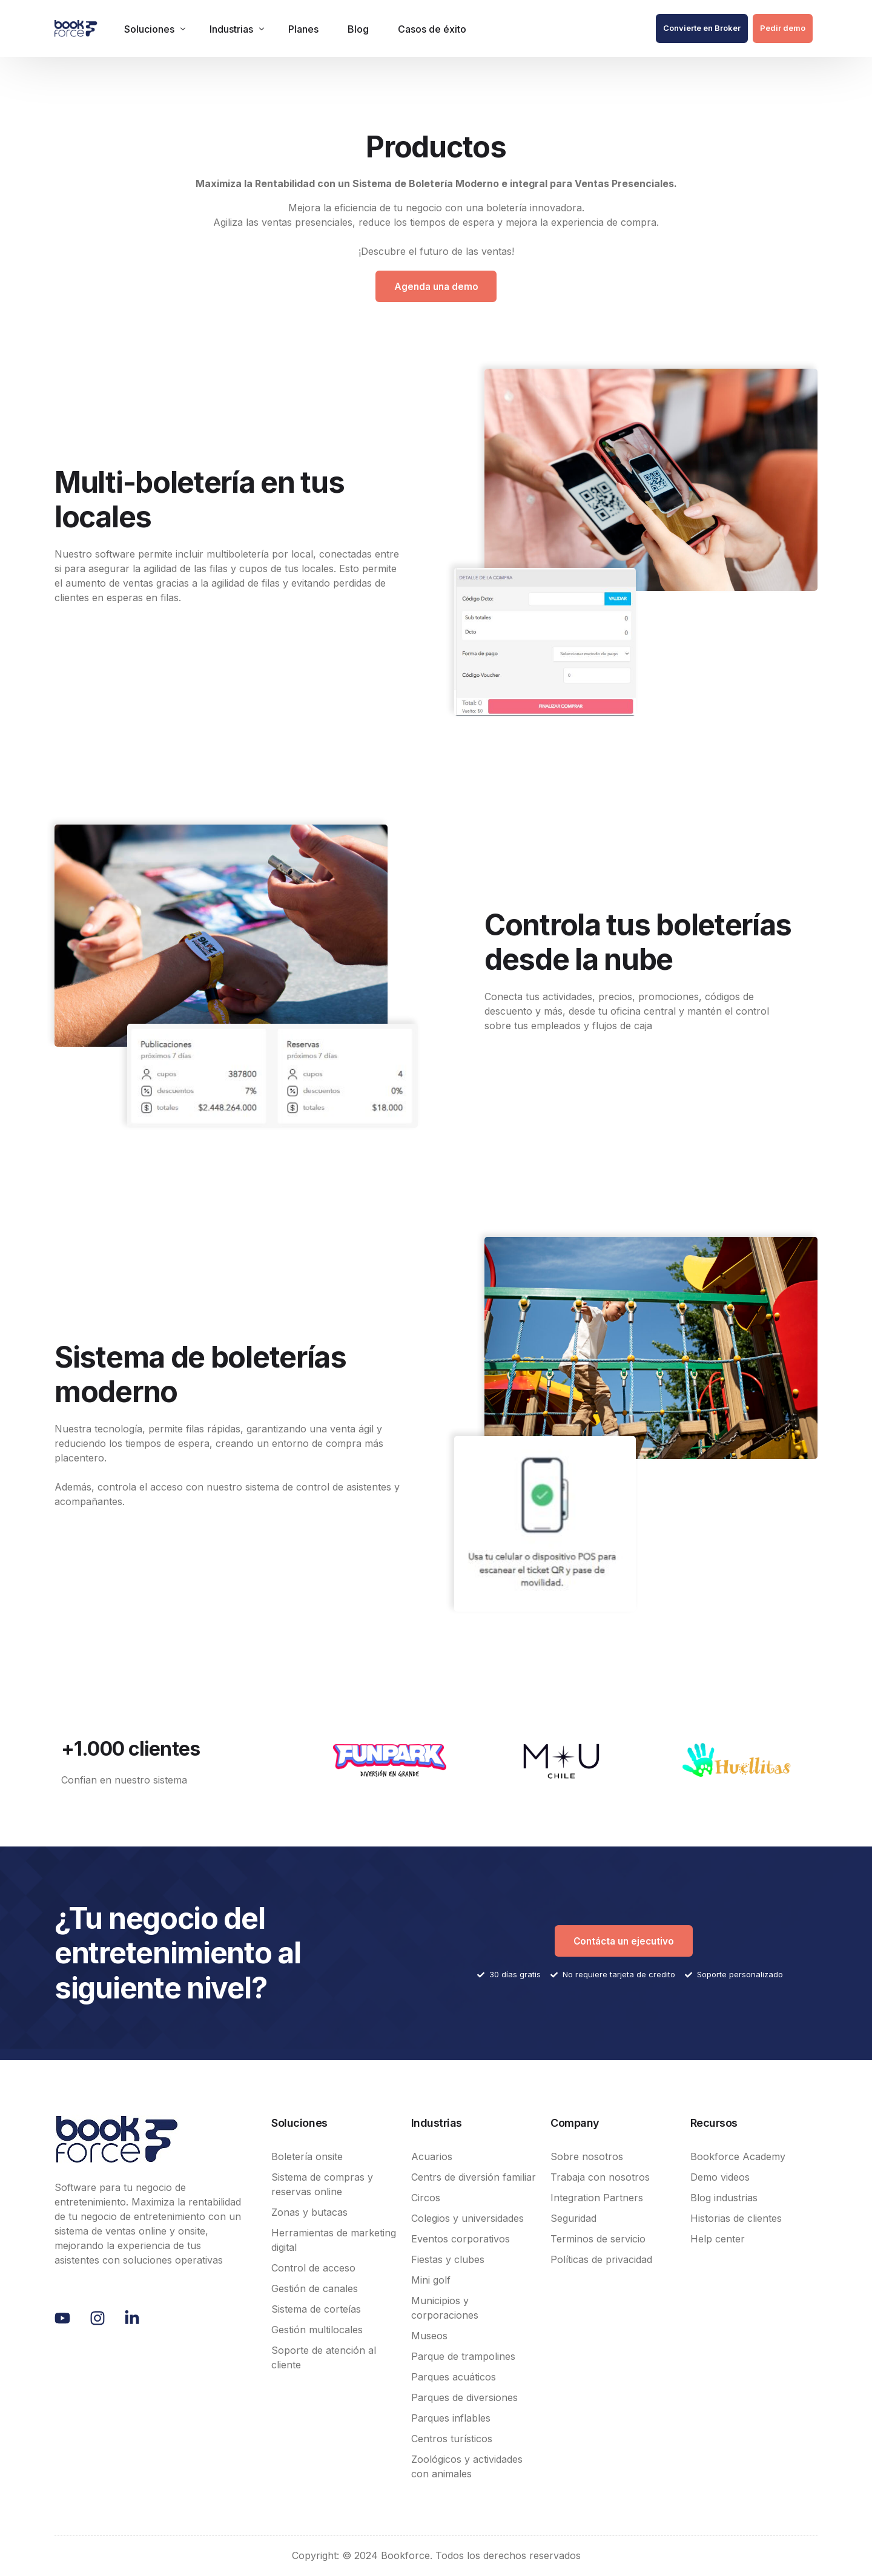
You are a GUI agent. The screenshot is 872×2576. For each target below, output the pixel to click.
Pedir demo (782, 28)
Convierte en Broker (702, 28)
